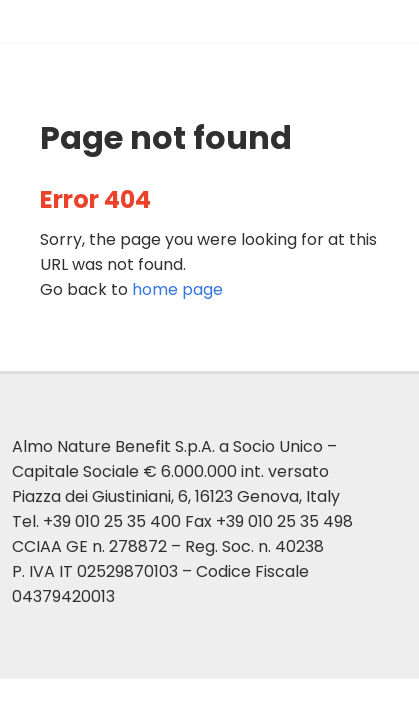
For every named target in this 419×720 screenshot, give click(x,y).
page (177, 289)
